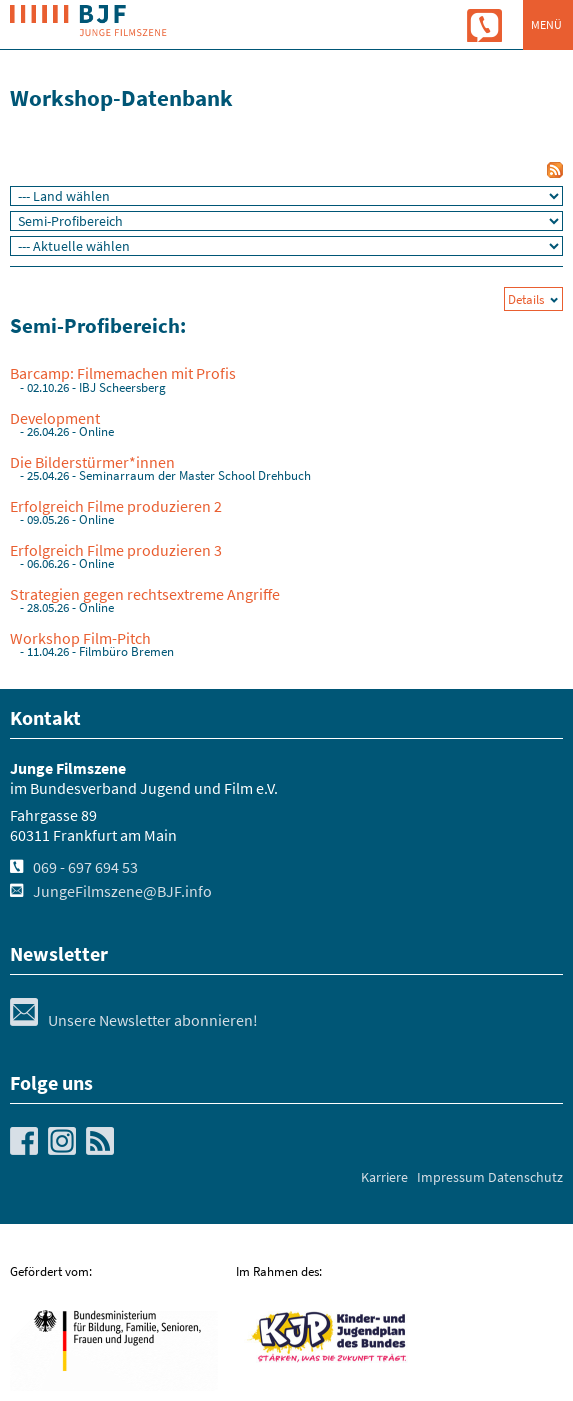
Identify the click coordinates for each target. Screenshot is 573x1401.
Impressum (451, 1177)
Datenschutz (525, 1177)
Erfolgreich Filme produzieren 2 (116, 506)
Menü (546, 24)
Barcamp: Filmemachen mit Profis (123, 373)
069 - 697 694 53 (85, 867)
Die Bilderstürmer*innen (92, 462)
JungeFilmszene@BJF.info (122, 891)
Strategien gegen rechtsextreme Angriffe (145, 594)
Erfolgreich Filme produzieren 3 (116, 550)
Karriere (384, 1177)
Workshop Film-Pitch (80, 638)
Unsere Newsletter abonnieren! (134, 1020)
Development (55, 418)
